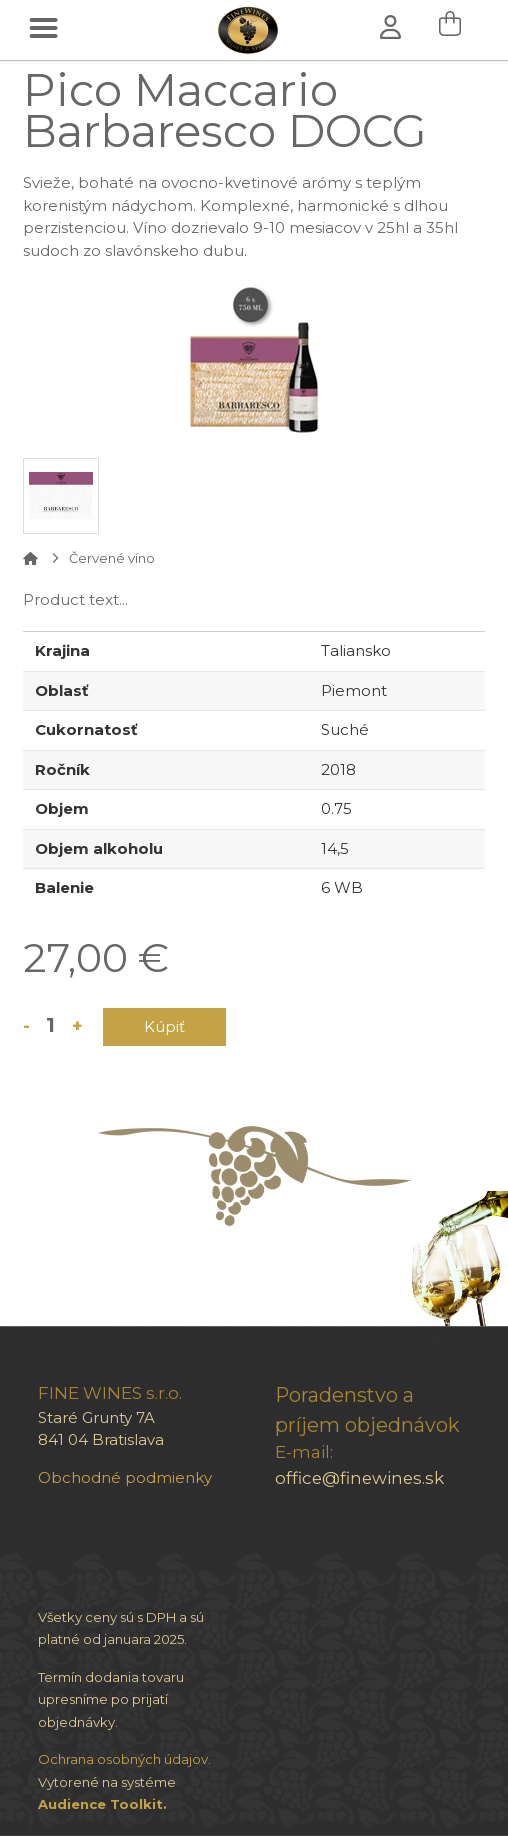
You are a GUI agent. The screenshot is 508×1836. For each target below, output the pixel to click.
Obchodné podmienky (125, 1477)
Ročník (62, 769)
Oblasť (62, 690)
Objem (62, 808)
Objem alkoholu (99, 848)
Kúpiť (164, 1026)
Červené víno (112, 558)
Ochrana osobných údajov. (124, 1759)
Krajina (62, 650)
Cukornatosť (86, 729)
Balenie (64, 887)
